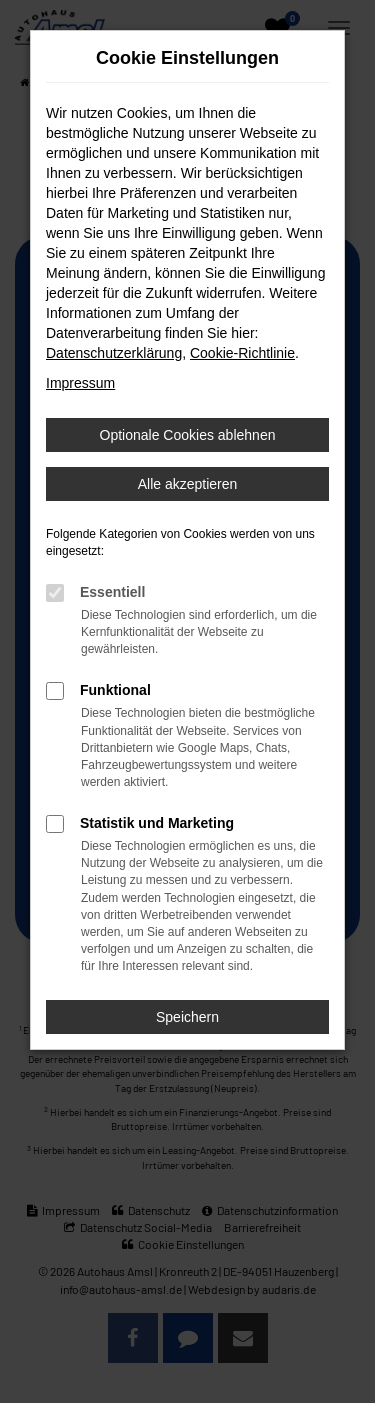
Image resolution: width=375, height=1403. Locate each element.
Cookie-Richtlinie (242, 353)
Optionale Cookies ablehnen (188, 435)
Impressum (80, 383)
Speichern (187, 1017)
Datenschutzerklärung (114, 353)
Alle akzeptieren (188, 484)
